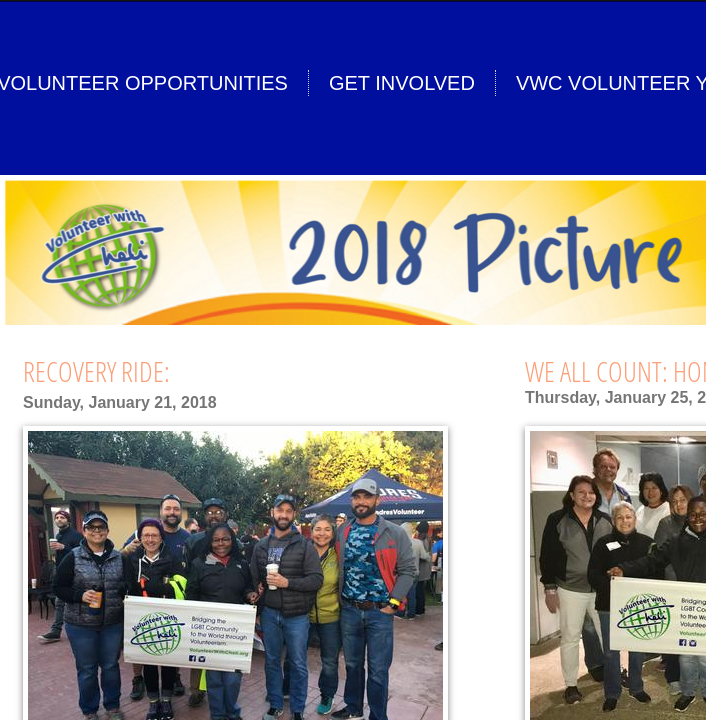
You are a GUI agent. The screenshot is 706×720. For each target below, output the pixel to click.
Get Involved (402, 83)
